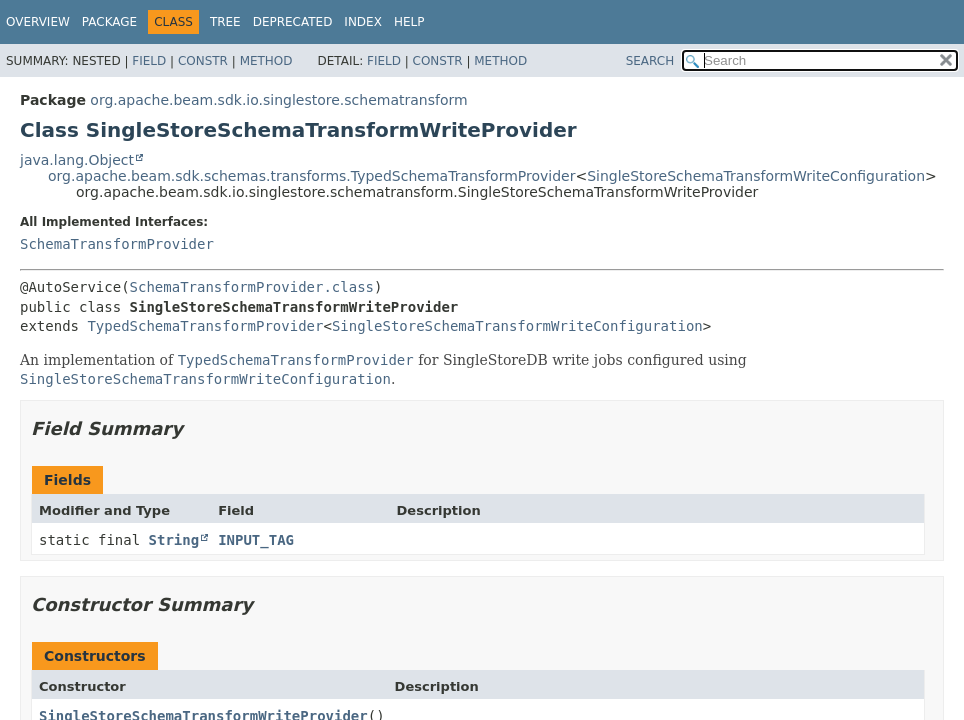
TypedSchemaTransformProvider (205, 326)
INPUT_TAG (256, 540)
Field (149, 61)
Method (266, 61)
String (174, 540)
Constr (203, 61)
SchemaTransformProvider (117, 244)
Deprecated (293, 22)
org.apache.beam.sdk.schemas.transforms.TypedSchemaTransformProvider (311, 176)
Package (109, 22)
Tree (225, 22)
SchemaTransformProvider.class (252, 287)
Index (363, 22)
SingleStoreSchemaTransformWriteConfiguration (756, 176)
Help (409, 22)
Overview (38, 22)
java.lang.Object (77, 160)
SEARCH (650, 61)
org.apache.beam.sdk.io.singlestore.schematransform (278, 100)
